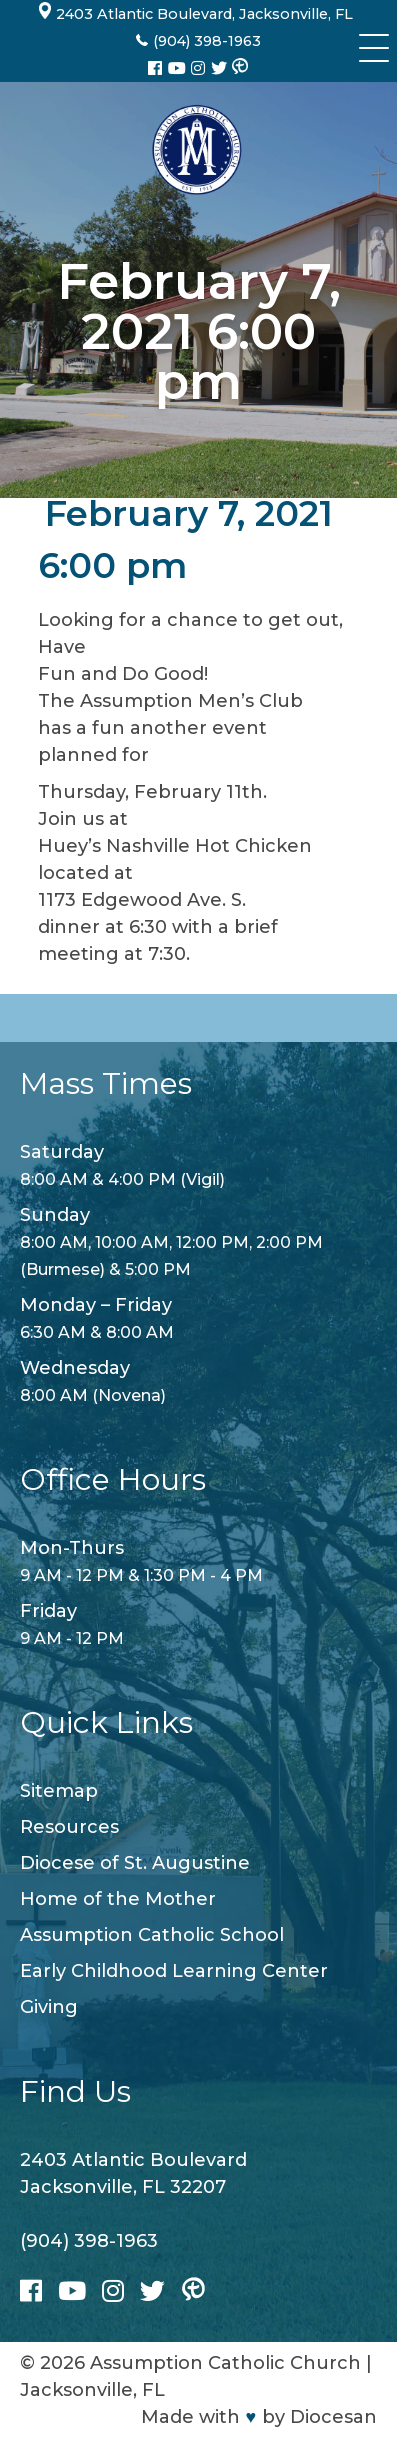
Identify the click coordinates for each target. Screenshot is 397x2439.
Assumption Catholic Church (225, 2363)
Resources (69, 1827)
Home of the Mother (118, 1899)
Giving (49, 2007)
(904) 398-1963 (89, 2241)
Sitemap (59, 1791)
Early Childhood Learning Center (174, 1971)
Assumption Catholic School (152, 1935)
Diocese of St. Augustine (135, 1863)
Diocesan (333, 2417)
